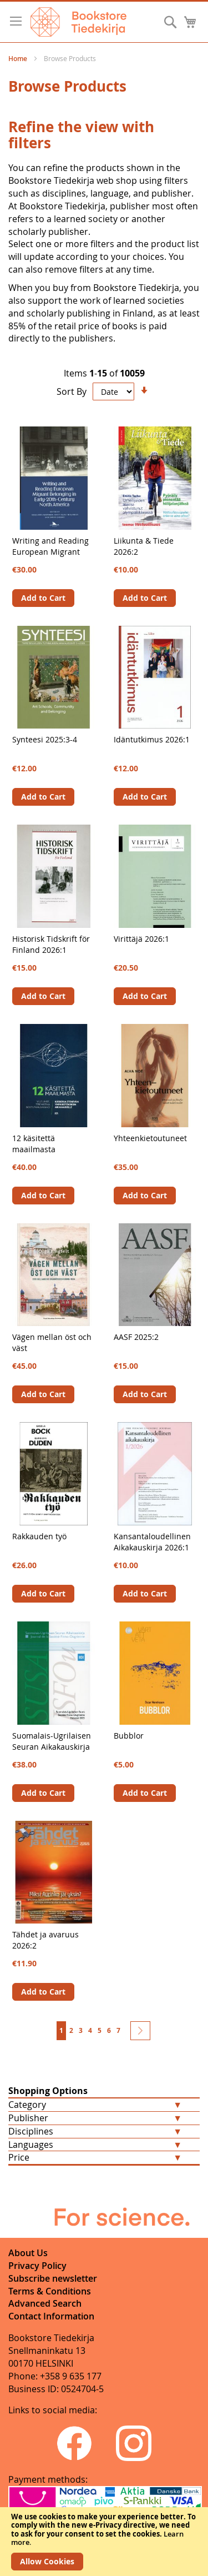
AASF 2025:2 (136, 1337)
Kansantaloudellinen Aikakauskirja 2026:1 (152, 1542)
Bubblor (129, 1735)
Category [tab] (27, 2104)
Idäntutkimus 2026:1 (152, 739)
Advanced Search (45, 2303)
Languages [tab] (30, 2144)
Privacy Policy (37, 2265)
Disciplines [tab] (30, 2131)
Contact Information (51, 2316)
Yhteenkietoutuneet (150, 1138)
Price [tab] (18, 2157)
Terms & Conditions (49, 2291)
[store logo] (78, 22)
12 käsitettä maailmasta (33, 1143)
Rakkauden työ (39, 1536)
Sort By (72, 391)
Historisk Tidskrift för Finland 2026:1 (51, 944)
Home (18, 58)
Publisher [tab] (28, 2118)
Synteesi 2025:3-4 (44, 739)
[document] (104, 2541)
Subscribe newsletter (52, 2278)
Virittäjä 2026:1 (141, 938)
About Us (28, 2253)
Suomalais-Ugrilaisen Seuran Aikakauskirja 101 (51, 1746)
